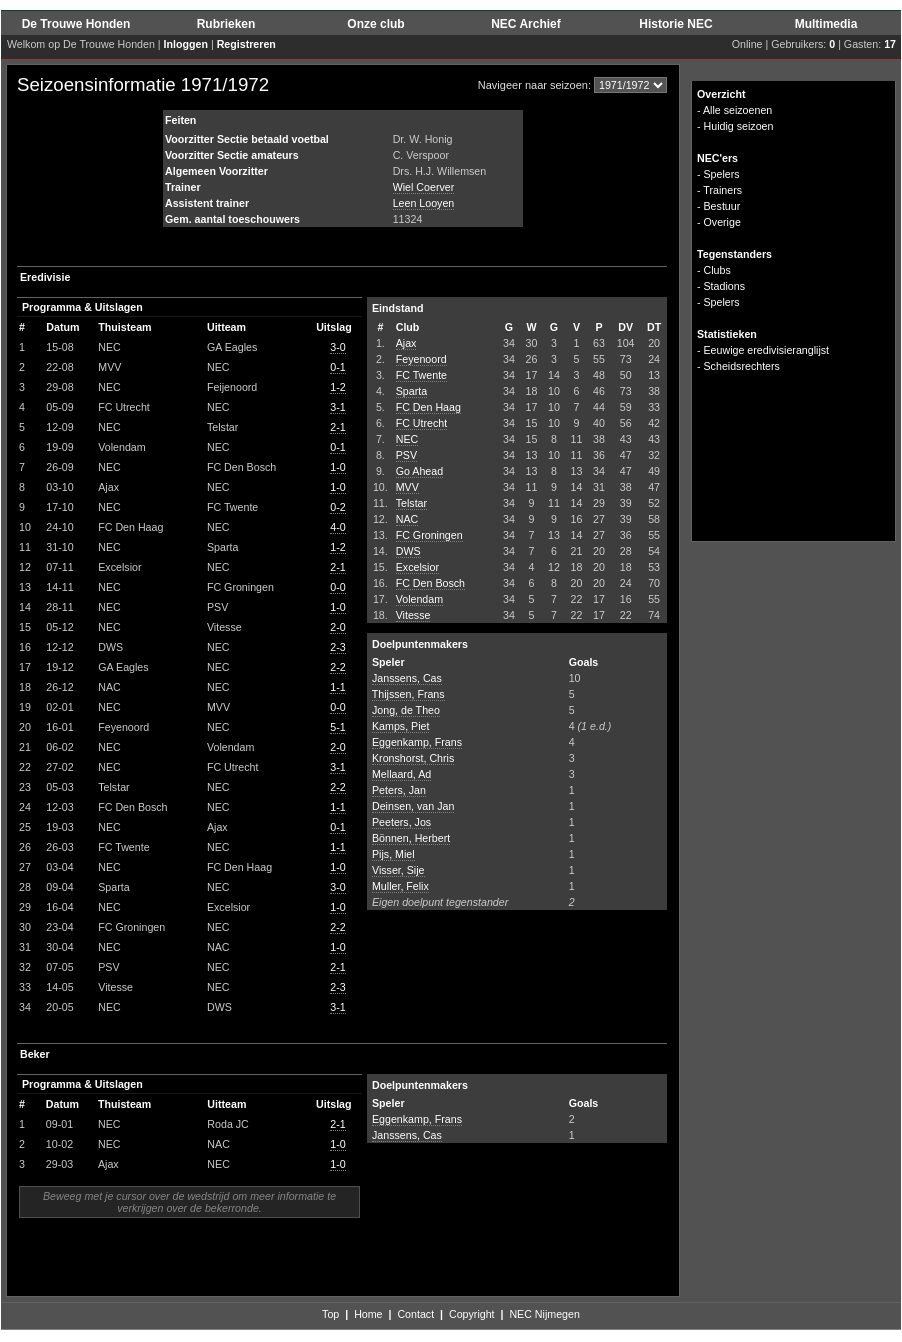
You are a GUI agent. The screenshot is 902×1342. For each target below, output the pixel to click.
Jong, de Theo (406, 710)
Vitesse (413, 615)
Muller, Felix (400, 886)
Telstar (411, 503)
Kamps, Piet (400, 726)
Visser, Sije (398, 870)
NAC (407, 519)
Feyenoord (421, 359)
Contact (415, 1314)
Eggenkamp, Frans (417, 742)
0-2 (337, 507)
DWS (408, 551)
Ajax (406, 343)
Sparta (411, 391)
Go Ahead (419, 471)
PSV (406, 455)
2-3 (337, 647)
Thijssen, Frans (408, 694)
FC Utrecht (422, 423)
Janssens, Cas (407, 678)
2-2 (337, 667)
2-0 (337, 627)
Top (330, 1314)
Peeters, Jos (401, 822)
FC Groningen (429, 535)
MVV (407, 487)
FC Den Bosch (430, 583)
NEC (407, 439)
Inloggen (186, 44)
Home (368, 1314)
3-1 (337, 407)
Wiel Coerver (424, 187)
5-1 (337, 727)
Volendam (419, 599)
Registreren (246, 44)
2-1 (337, 427)
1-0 (337, 467)
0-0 (337, 587)
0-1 (337, 367)
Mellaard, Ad (401, 774)
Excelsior (417, 567)
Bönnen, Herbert (411, 838)
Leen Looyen (424, 203)
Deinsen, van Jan (413, 806)
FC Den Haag (428, 407)
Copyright (472, 1314)
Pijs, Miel (393, 854)
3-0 (337, 347)
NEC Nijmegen (544, 1314)
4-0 (337, 527)
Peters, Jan (399, 790)
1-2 (337, 387)
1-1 (337, 687)
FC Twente (421, 375)
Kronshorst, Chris (413, 758)
